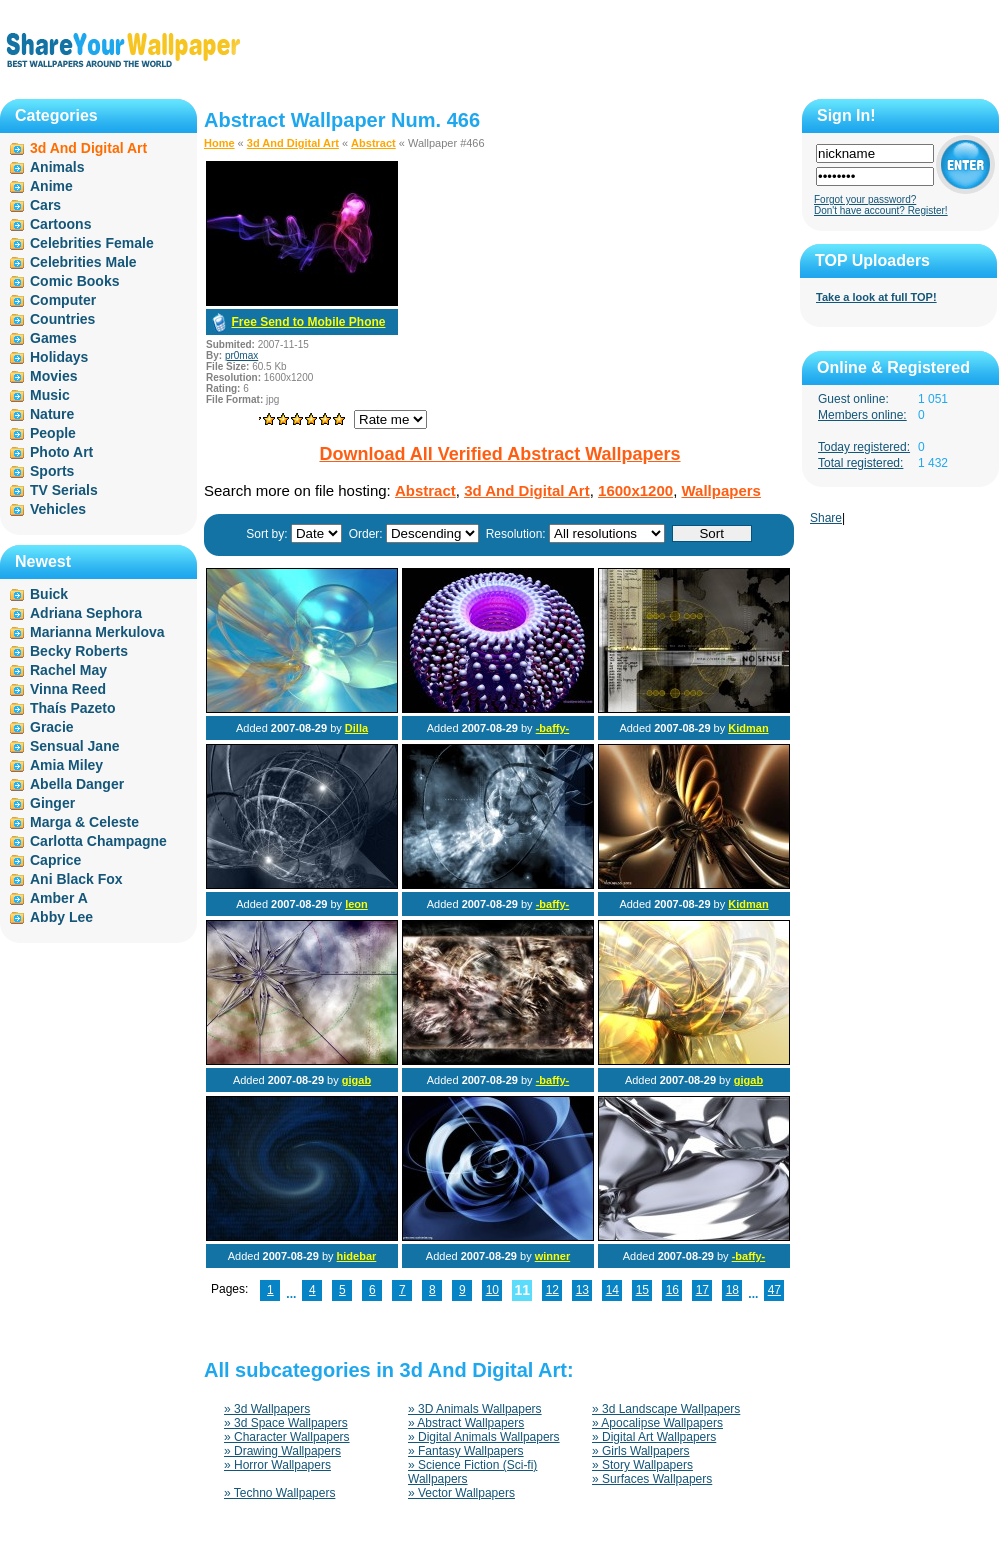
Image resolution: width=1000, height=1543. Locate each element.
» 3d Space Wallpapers (286, 1423)
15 (642, 1290)
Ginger (52, 803)
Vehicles (58, 509)
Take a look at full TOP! (876, 297)
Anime (51, 186)
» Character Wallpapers (287, 1437)
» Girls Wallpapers (641, 1451)
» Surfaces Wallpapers (652, 1479)
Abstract (373, 143)
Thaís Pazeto (73, 708)
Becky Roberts (79, 651)
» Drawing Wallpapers (282, 1451)
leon (356, 904)
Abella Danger (77, 784)
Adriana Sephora (86, 613)
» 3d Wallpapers (267, 1409)
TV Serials (64, 490)
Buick (49, 594)
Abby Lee (61, 917)
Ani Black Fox (76, 879)
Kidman (748, 728)
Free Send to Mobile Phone (308, 322)
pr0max (241, 355)
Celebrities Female (92, 243)
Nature (52, 414)
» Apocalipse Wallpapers (657, 1423)
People (53, 433)
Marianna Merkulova (97, 632)
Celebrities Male (83, 262)
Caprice (55, 860)
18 (732, 1290)
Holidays (59, 357)
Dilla (356, 728)
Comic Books (74, 281)
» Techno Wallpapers (279, 1493)
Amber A (59, 898)
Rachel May (68, 670)
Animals (57, 167)
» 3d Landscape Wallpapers (666, 1409)
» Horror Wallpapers (277, 1465)
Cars (45, 205)
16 (672, 1290)
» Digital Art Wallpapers (654, 1437)
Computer (63, 300)
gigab (356, 1080)
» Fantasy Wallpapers (466, 1451)
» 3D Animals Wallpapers (475, 1409)
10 (492, 1290)
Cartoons (60, 224)
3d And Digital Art (293, 143)
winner (552, 1256)
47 (774, 1290)
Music (50, 395)
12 (552, 1290)
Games (53, 338)
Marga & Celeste (84, 822)
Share (826, 518)
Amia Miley (66, 765)
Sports (52, 471)
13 (582, 1290)
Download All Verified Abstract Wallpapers (499, 454)
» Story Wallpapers (642, 1465)
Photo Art (61, 452)
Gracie (52, 727)
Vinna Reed (68, 689)
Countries (62, 319)
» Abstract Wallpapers (466, 1423)
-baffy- (553, 728)
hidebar (357, 1256)
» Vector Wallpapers (461, 1493)
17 (702, 1290)
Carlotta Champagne (98, 841)
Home (219, 143)
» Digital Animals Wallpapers (484, 1437)
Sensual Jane (75, 746)
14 (612, 1290)
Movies (53, 376)
